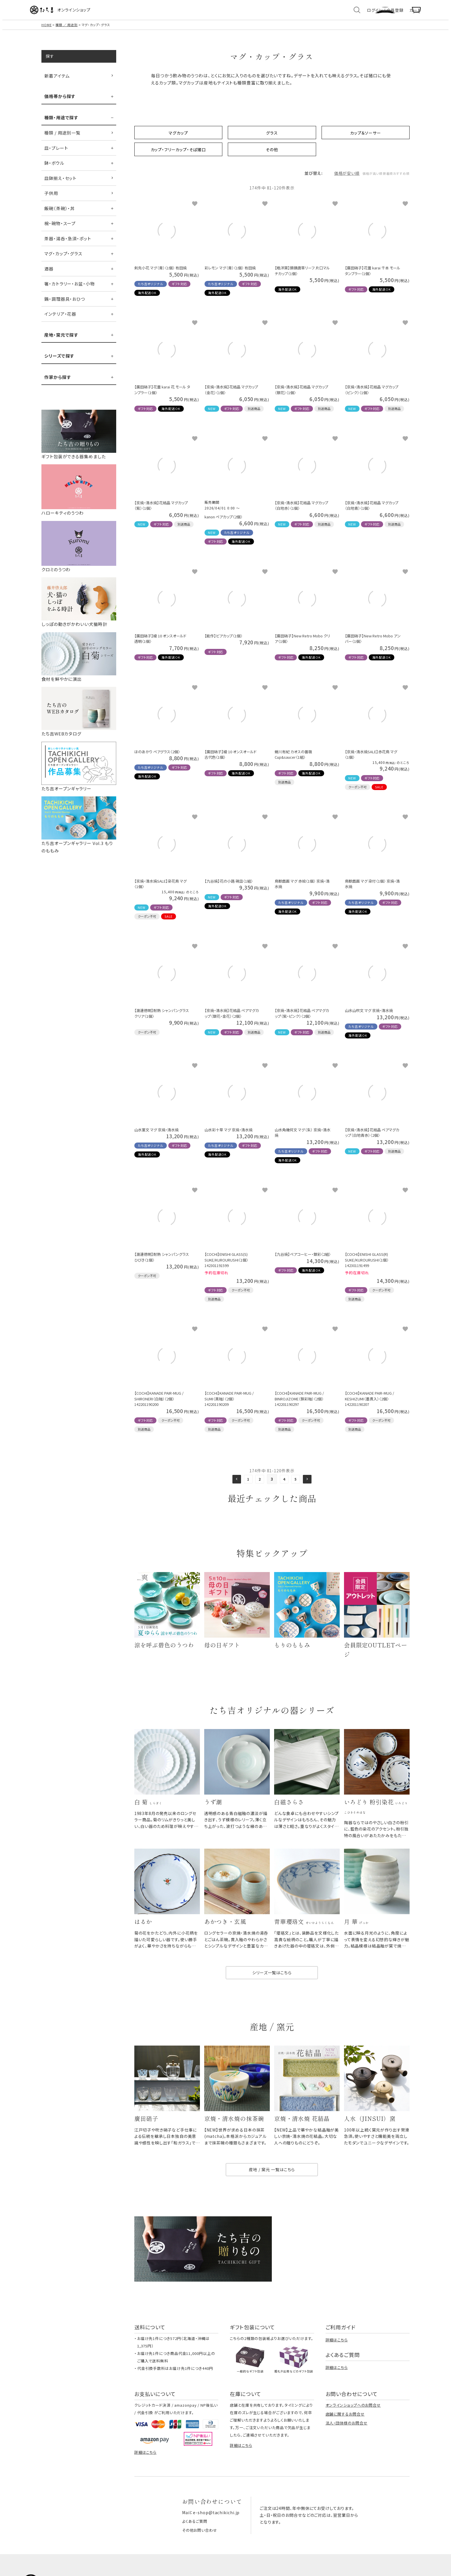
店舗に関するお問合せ (345, 2434)
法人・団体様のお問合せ (347, 2443)
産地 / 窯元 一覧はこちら (272, 2189)
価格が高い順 (349, 180)
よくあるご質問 (195, 2541)
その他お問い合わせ (200, 2549)
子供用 (51, 199)
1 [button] (246, 1486)
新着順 (374, 180)
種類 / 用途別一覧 (62, 139)
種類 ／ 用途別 (67, 31)
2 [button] (259, 1486)
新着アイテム (57, 82)
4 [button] (285, 1486)
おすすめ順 (396, 180)
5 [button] (298, 1486)
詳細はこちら (337, 2360)
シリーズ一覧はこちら (272, 1988)
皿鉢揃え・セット (60, 184)
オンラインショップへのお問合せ (353, 2425)
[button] (233, 1486)
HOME (46, 31)
